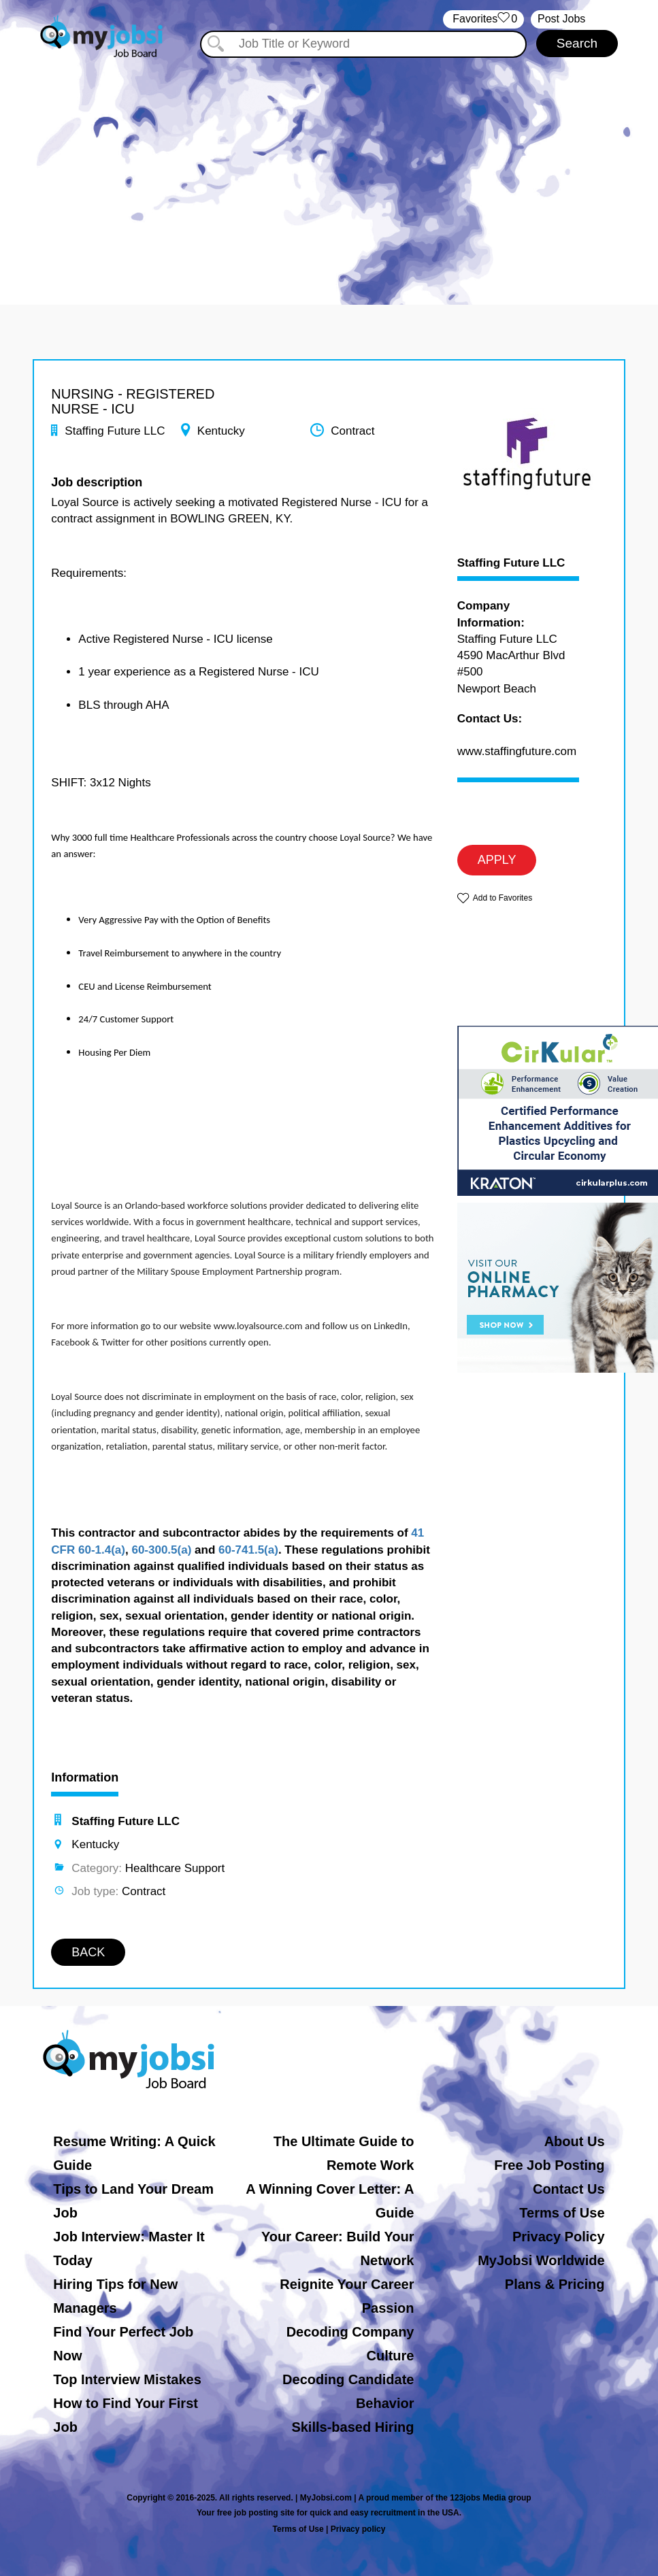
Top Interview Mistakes (127, 2379)
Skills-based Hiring (352, 2427)
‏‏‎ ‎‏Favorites (483, 19)
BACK (88, 1952)
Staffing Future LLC (511, 563)
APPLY (497, 860)
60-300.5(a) (161, 1549)
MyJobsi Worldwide (541, 2260)
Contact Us (569, 2188)
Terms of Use (561, 2212)
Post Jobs (561, 18)
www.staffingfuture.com (516, 751)
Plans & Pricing (555, 2284)
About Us (574, 2141)
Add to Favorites (502, 898)
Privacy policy (358, 2529)
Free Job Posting (549, 2165)
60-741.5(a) (248, 1549)
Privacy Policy (558, 2236)
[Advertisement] (329, 175)
